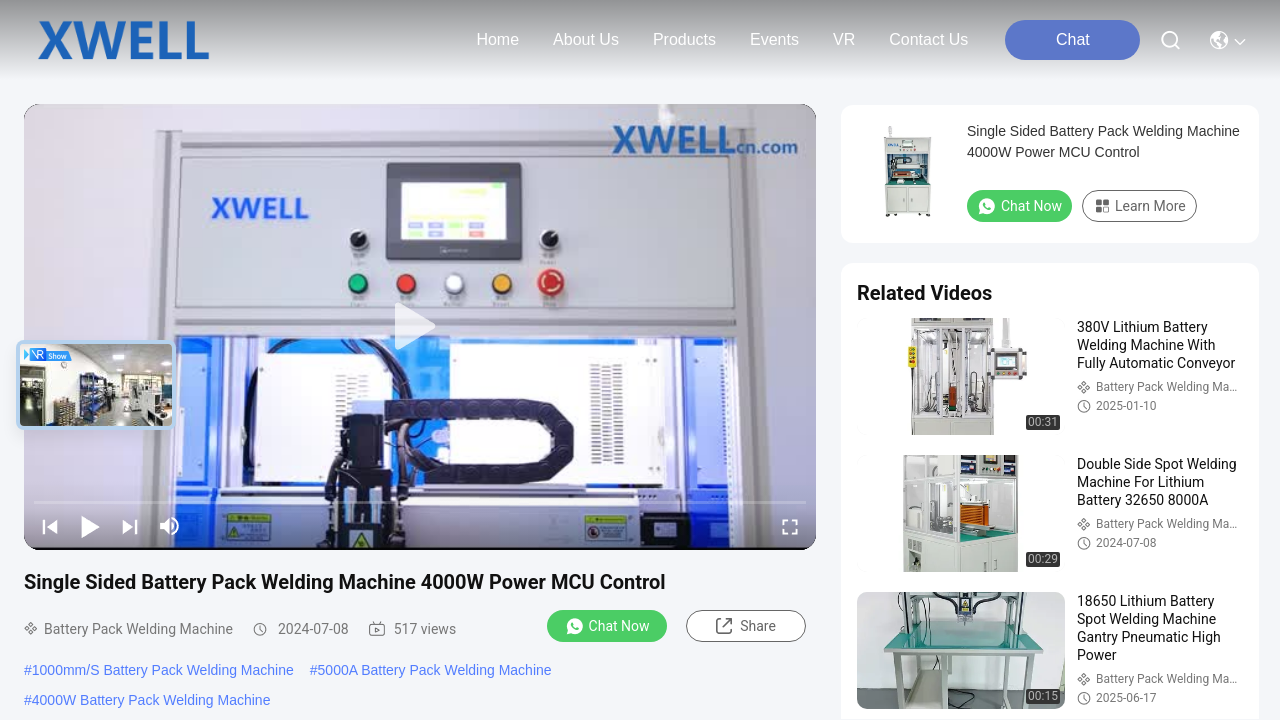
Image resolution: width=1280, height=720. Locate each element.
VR (844, 39)
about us (586, 39)
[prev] (50, 526)
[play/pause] (90, 526)
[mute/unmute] (170, 526)
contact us (928, 39)
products (684, 39)
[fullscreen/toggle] (790, 526)
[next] (130, 526)
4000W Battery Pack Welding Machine (151, 700)
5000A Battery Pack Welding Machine (435, 670)
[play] (420, 327)
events (774, 39)
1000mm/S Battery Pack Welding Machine (163, 670)
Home (497, 39)
